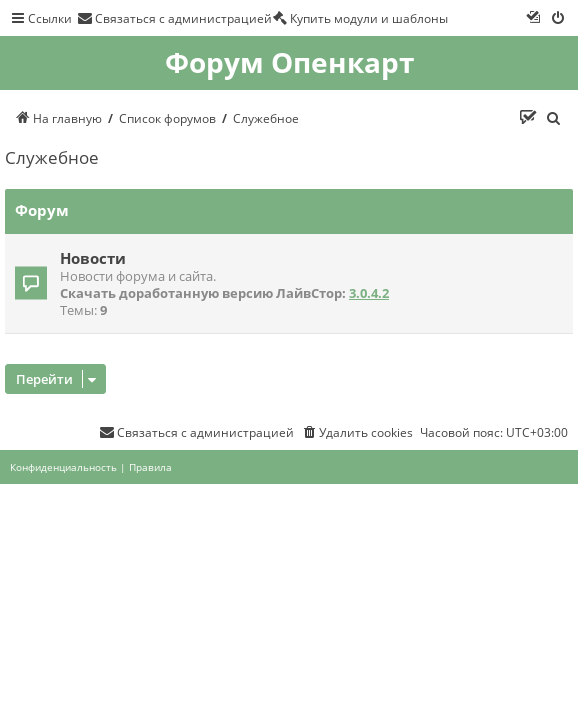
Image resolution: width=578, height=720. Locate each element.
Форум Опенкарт (289, 63)
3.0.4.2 (369, 293)
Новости (93, 258)
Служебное (52, 157)
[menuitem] (174, 18)
